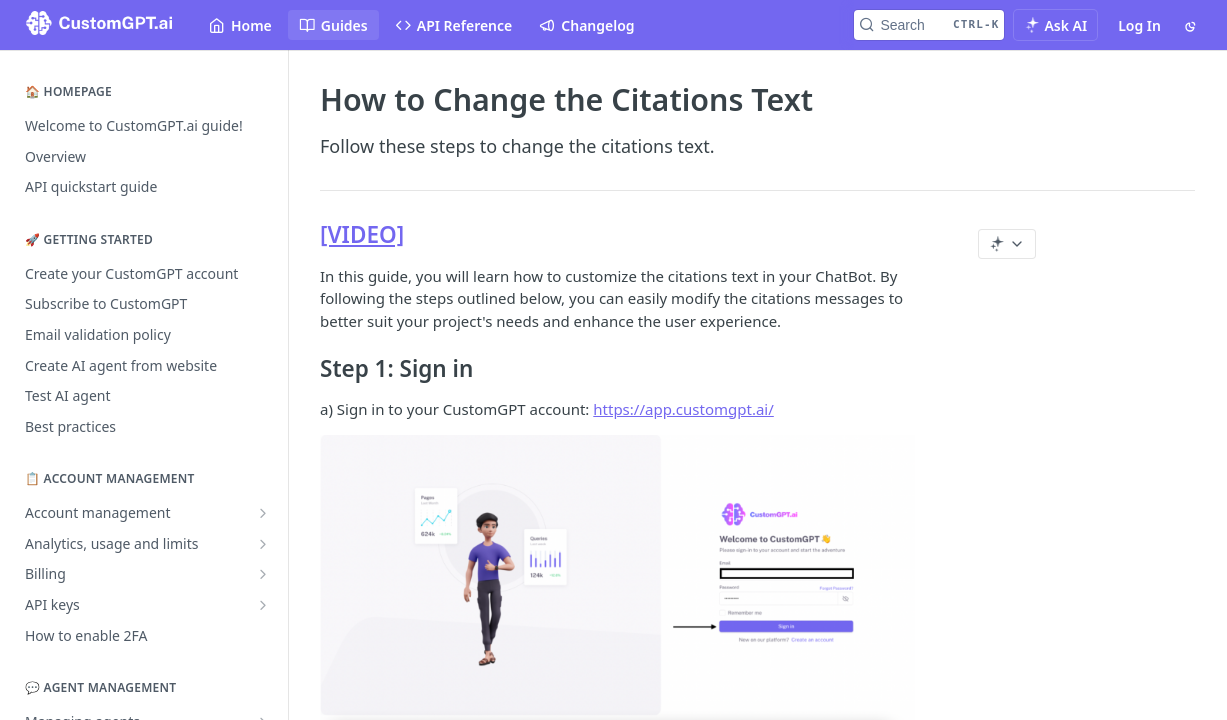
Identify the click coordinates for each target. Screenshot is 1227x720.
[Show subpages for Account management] (263, 513)
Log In (1139, 25)
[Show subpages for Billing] (263, 574)
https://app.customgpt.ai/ (683, 409)
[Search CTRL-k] (929, 25)
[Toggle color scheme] (1192, 25)
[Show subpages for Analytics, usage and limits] (263, 544)
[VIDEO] (362, 234)
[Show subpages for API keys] (263, 605)
